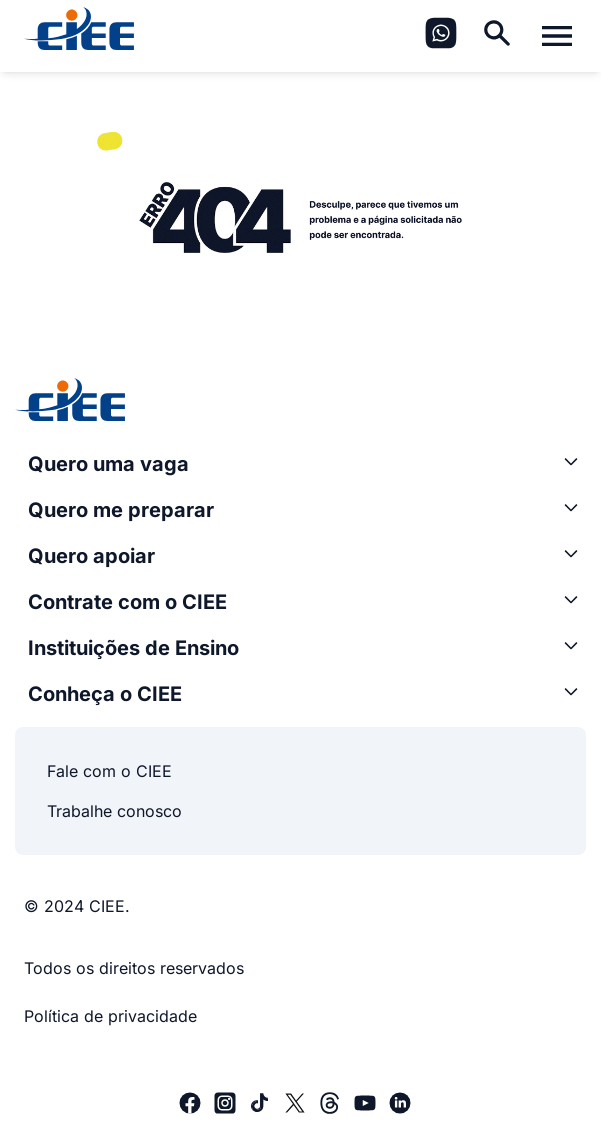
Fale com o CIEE (109, 771)
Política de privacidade (110, 1016)
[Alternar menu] (557, 36)
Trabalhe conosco (114, 811)
